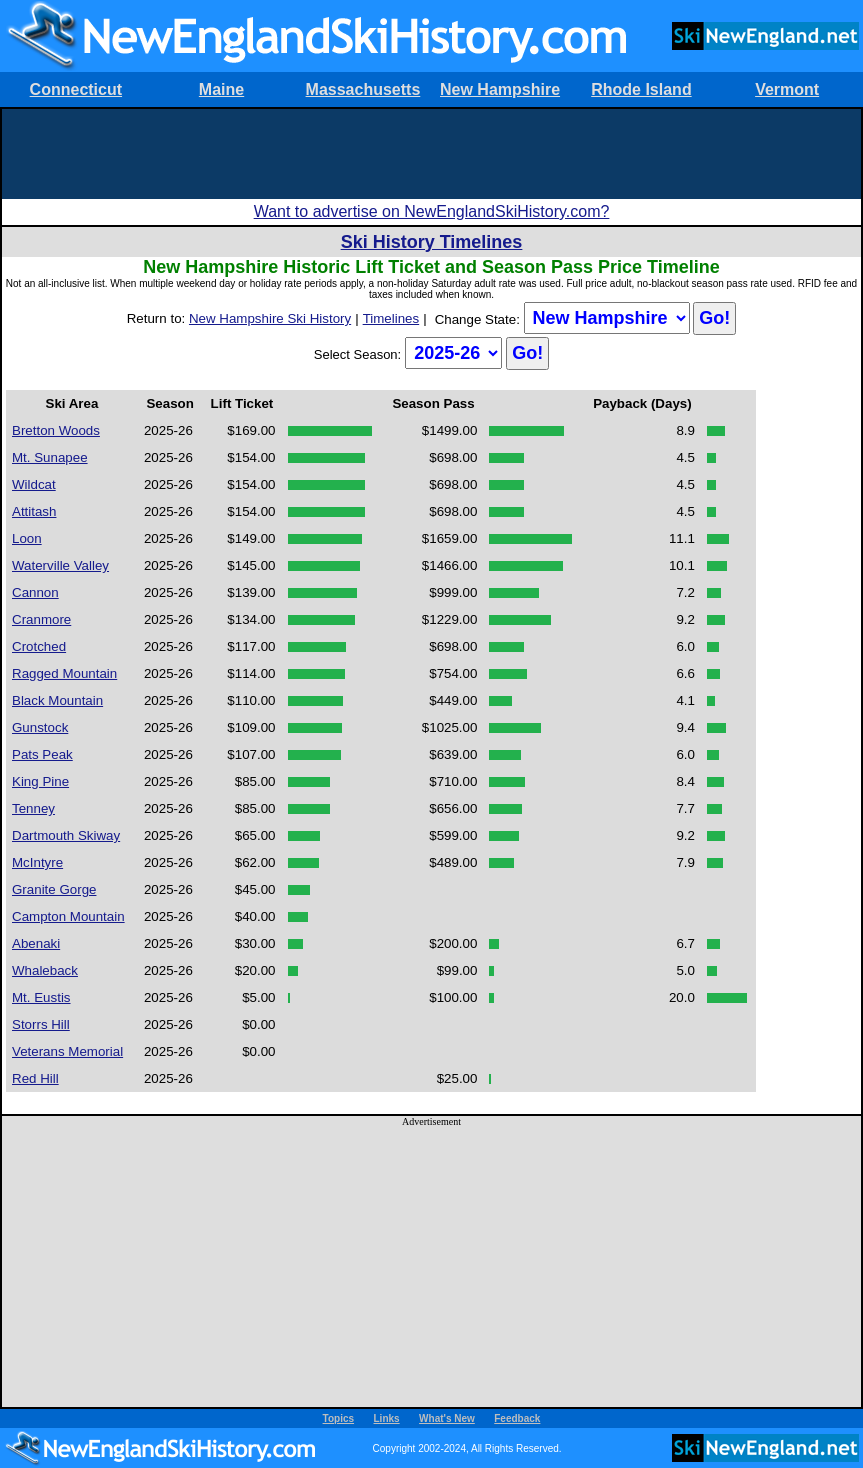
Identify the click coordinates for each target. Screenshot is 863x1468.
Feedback (517, 1418)
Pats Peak (42, 754)
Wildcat (34, 484)
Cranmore (41, 619)
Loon (27, 538)
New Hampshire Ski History (270, 318)
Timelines (391, 318)
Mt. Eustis (41, 997)
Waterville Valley (60, 565)
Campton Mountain (68, 916)
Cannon (35, 592)
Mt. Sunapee (50, 457)
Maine (221, 89)
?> (607, 318)
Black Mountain (57, 700)
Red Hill (35, 1078)
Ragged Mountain (64, 673)
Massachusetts (363, 89)
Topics (338, 1418)
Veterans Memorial (67, 1051)
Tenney (33, 808)
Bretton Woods (56, 430)
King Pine (40, 781)
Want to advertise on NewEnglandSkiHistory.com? (432, 211)
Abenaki (36, 943)
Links (387, 1418)
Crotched (39, 646)
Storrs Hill (41, 1024)
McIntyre (37, 862)
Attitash (34, 511)
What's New (447, 1418)
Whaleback (45, 970)
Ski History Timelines (432, 242)
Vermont (787, 89)
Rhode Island (641, 89)
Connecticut (76, 89)
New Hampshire (500, 89)
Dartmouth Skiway (66, 835)
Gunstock (40, 727)
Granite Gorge (54, 889)
